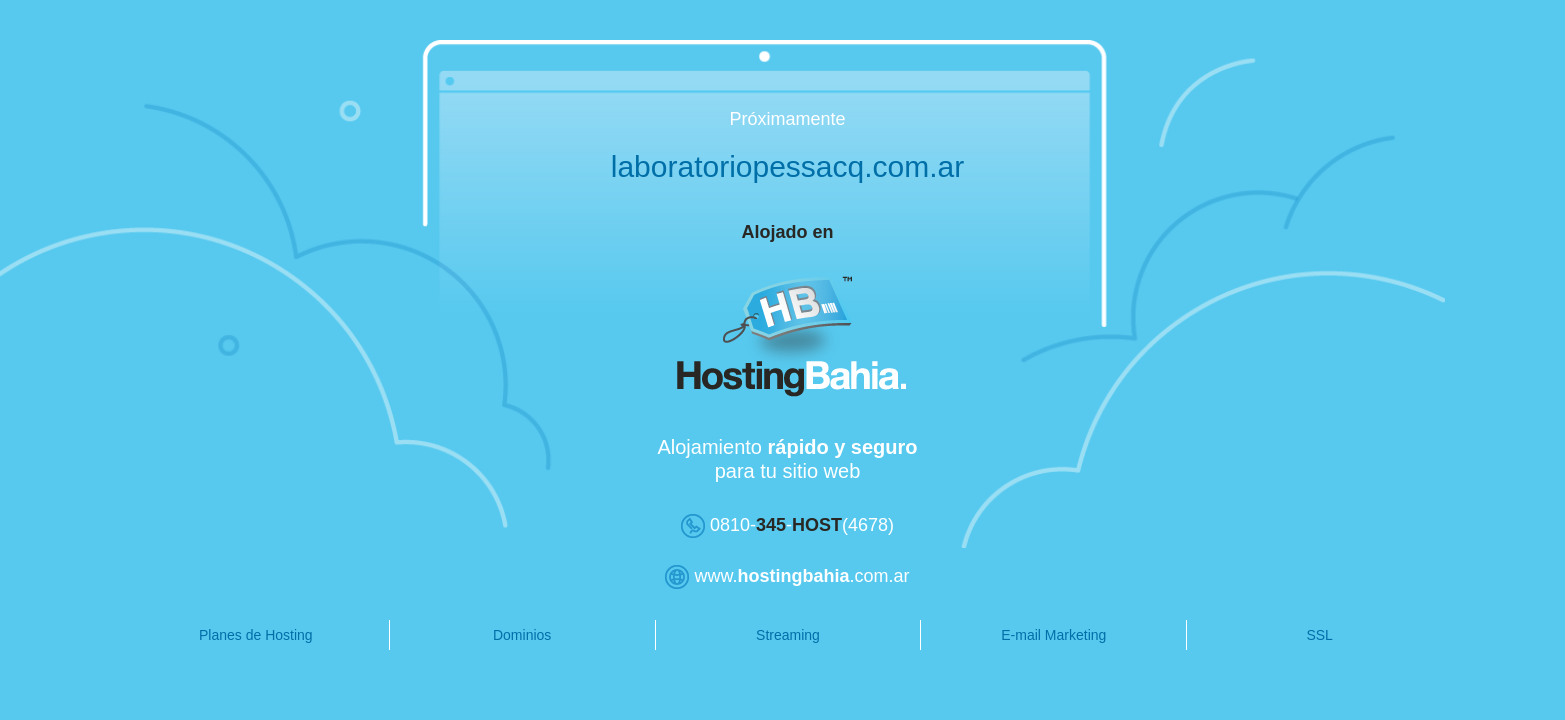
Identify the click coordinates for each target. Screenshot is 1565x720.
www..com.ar (769, 576)
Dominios (500, 635)
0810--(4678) (769, 525)
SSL (1265, 635)
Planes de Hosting (245, 635)
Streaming (756, 635)
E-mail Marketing (1010, 635)
